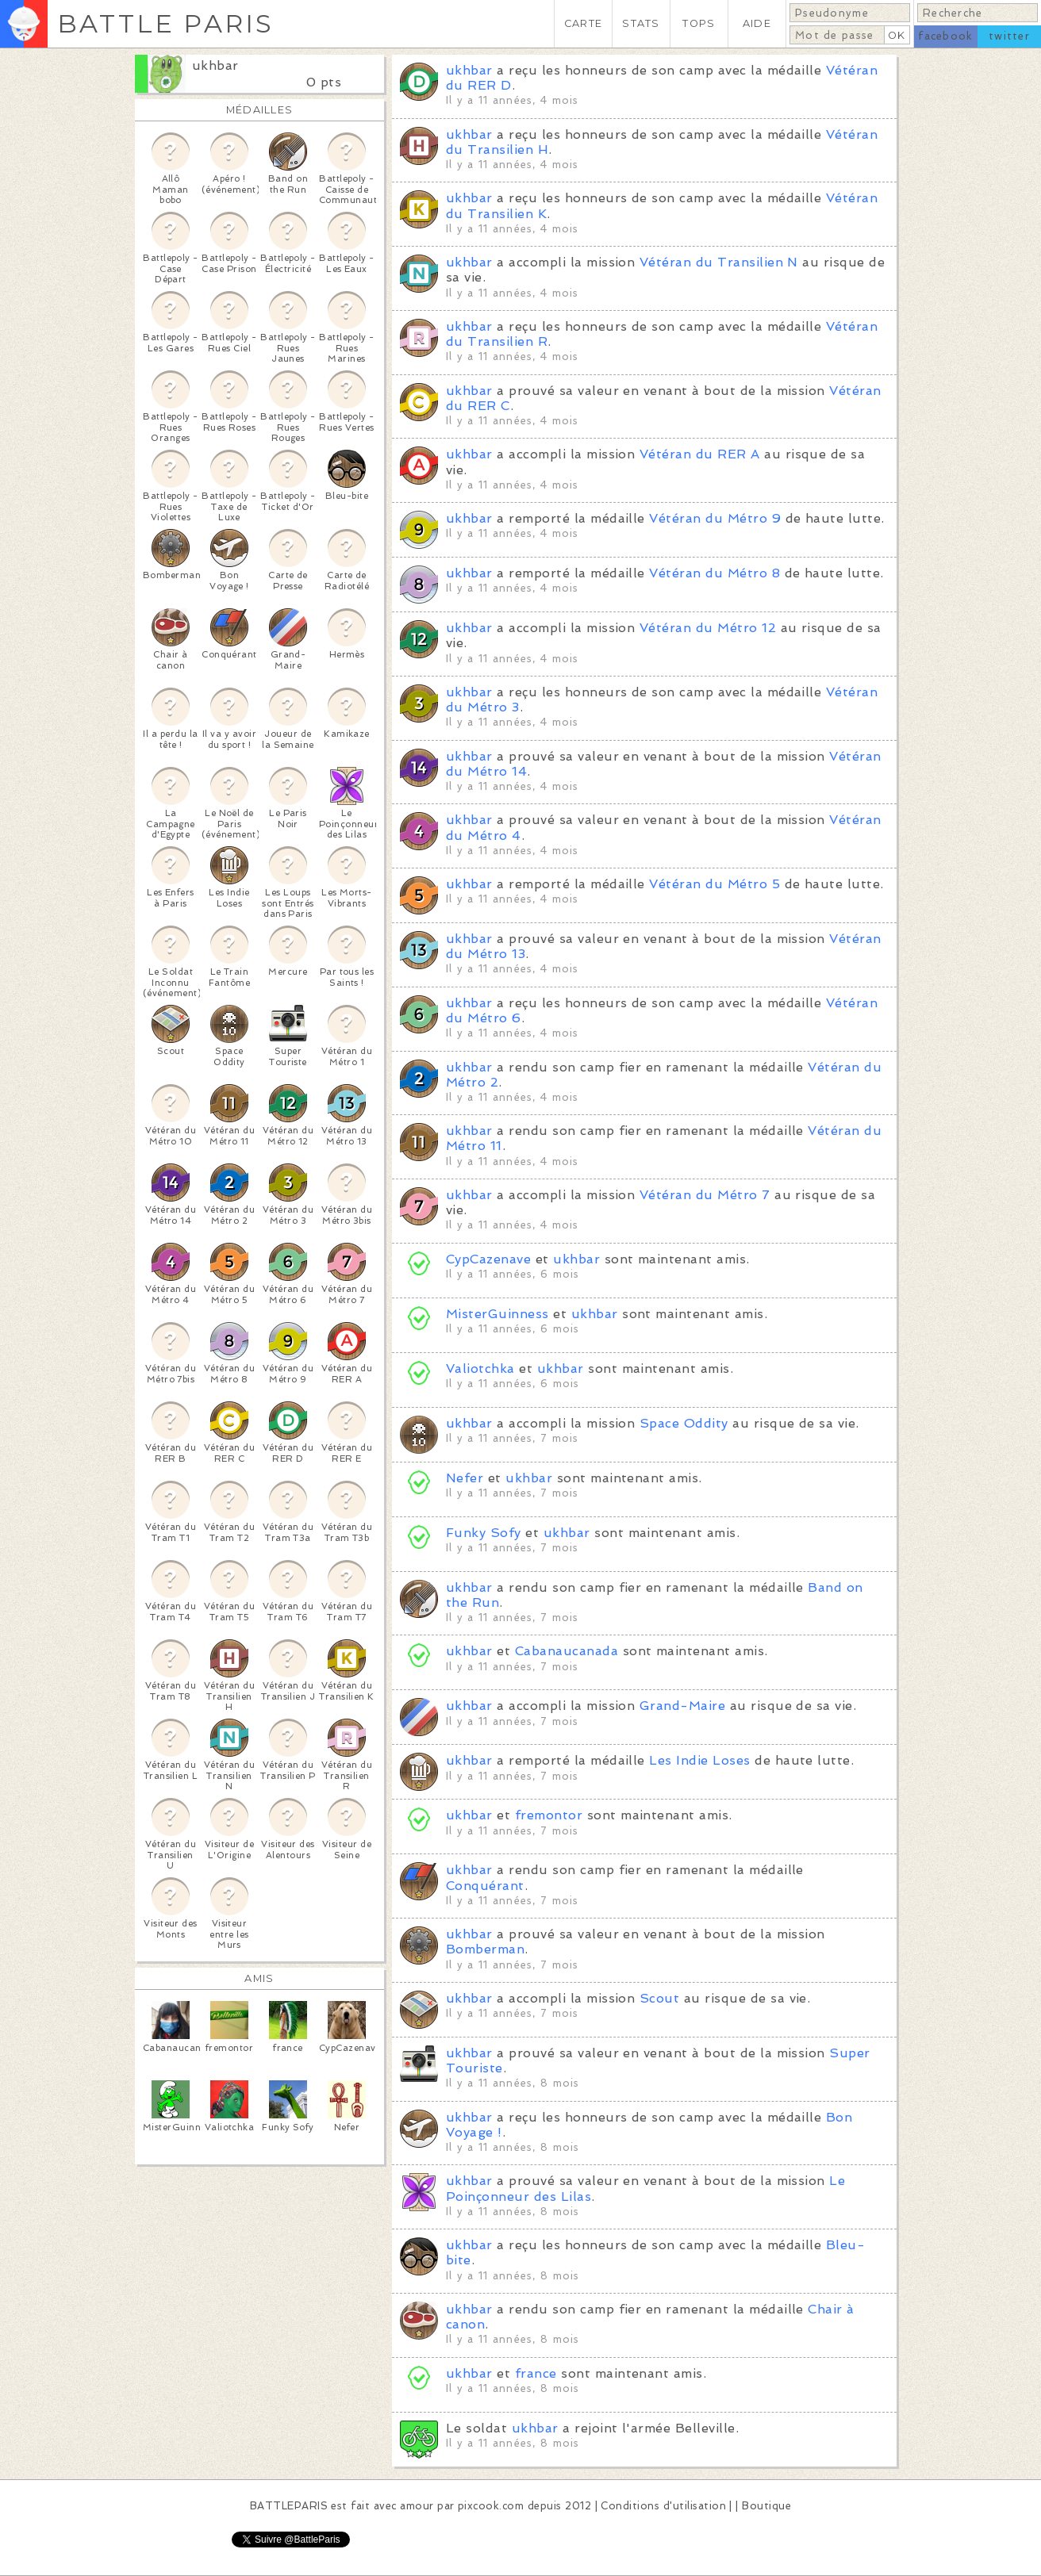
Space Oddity (684, 1423)
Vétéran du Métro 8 (714, 573)
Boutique (766, 2506)
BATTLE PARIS (165, 23)
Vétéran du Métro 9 (715, 518)
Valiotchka (480, 1368)
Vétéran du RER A (700, 454)
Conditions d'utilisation (663, 2506)
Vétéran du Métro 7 (705, 1194)
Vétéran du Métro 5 (714, 883)
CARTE (583, 23)
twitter (1009, 36)
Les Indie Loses (699, 1760)
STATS (640, 23)
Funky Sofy (483, 1532)
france (536, 2373)
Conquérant (485, 1885)
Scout (659, 1998)
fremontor (548, 1815)
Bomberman (485, 1949)
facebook (945, 36)
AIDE (757, 23)
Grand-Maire (682, 1705)
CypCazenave (488, 1259)
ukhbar (215, 65)
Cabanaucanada (566, 1650)
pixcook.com (491, 2506)
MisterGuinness (497, 1313)
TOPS (698, 23)
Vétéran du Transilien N (719, 262)
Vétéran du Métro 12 (708, 627)
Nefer (464, 1477)
